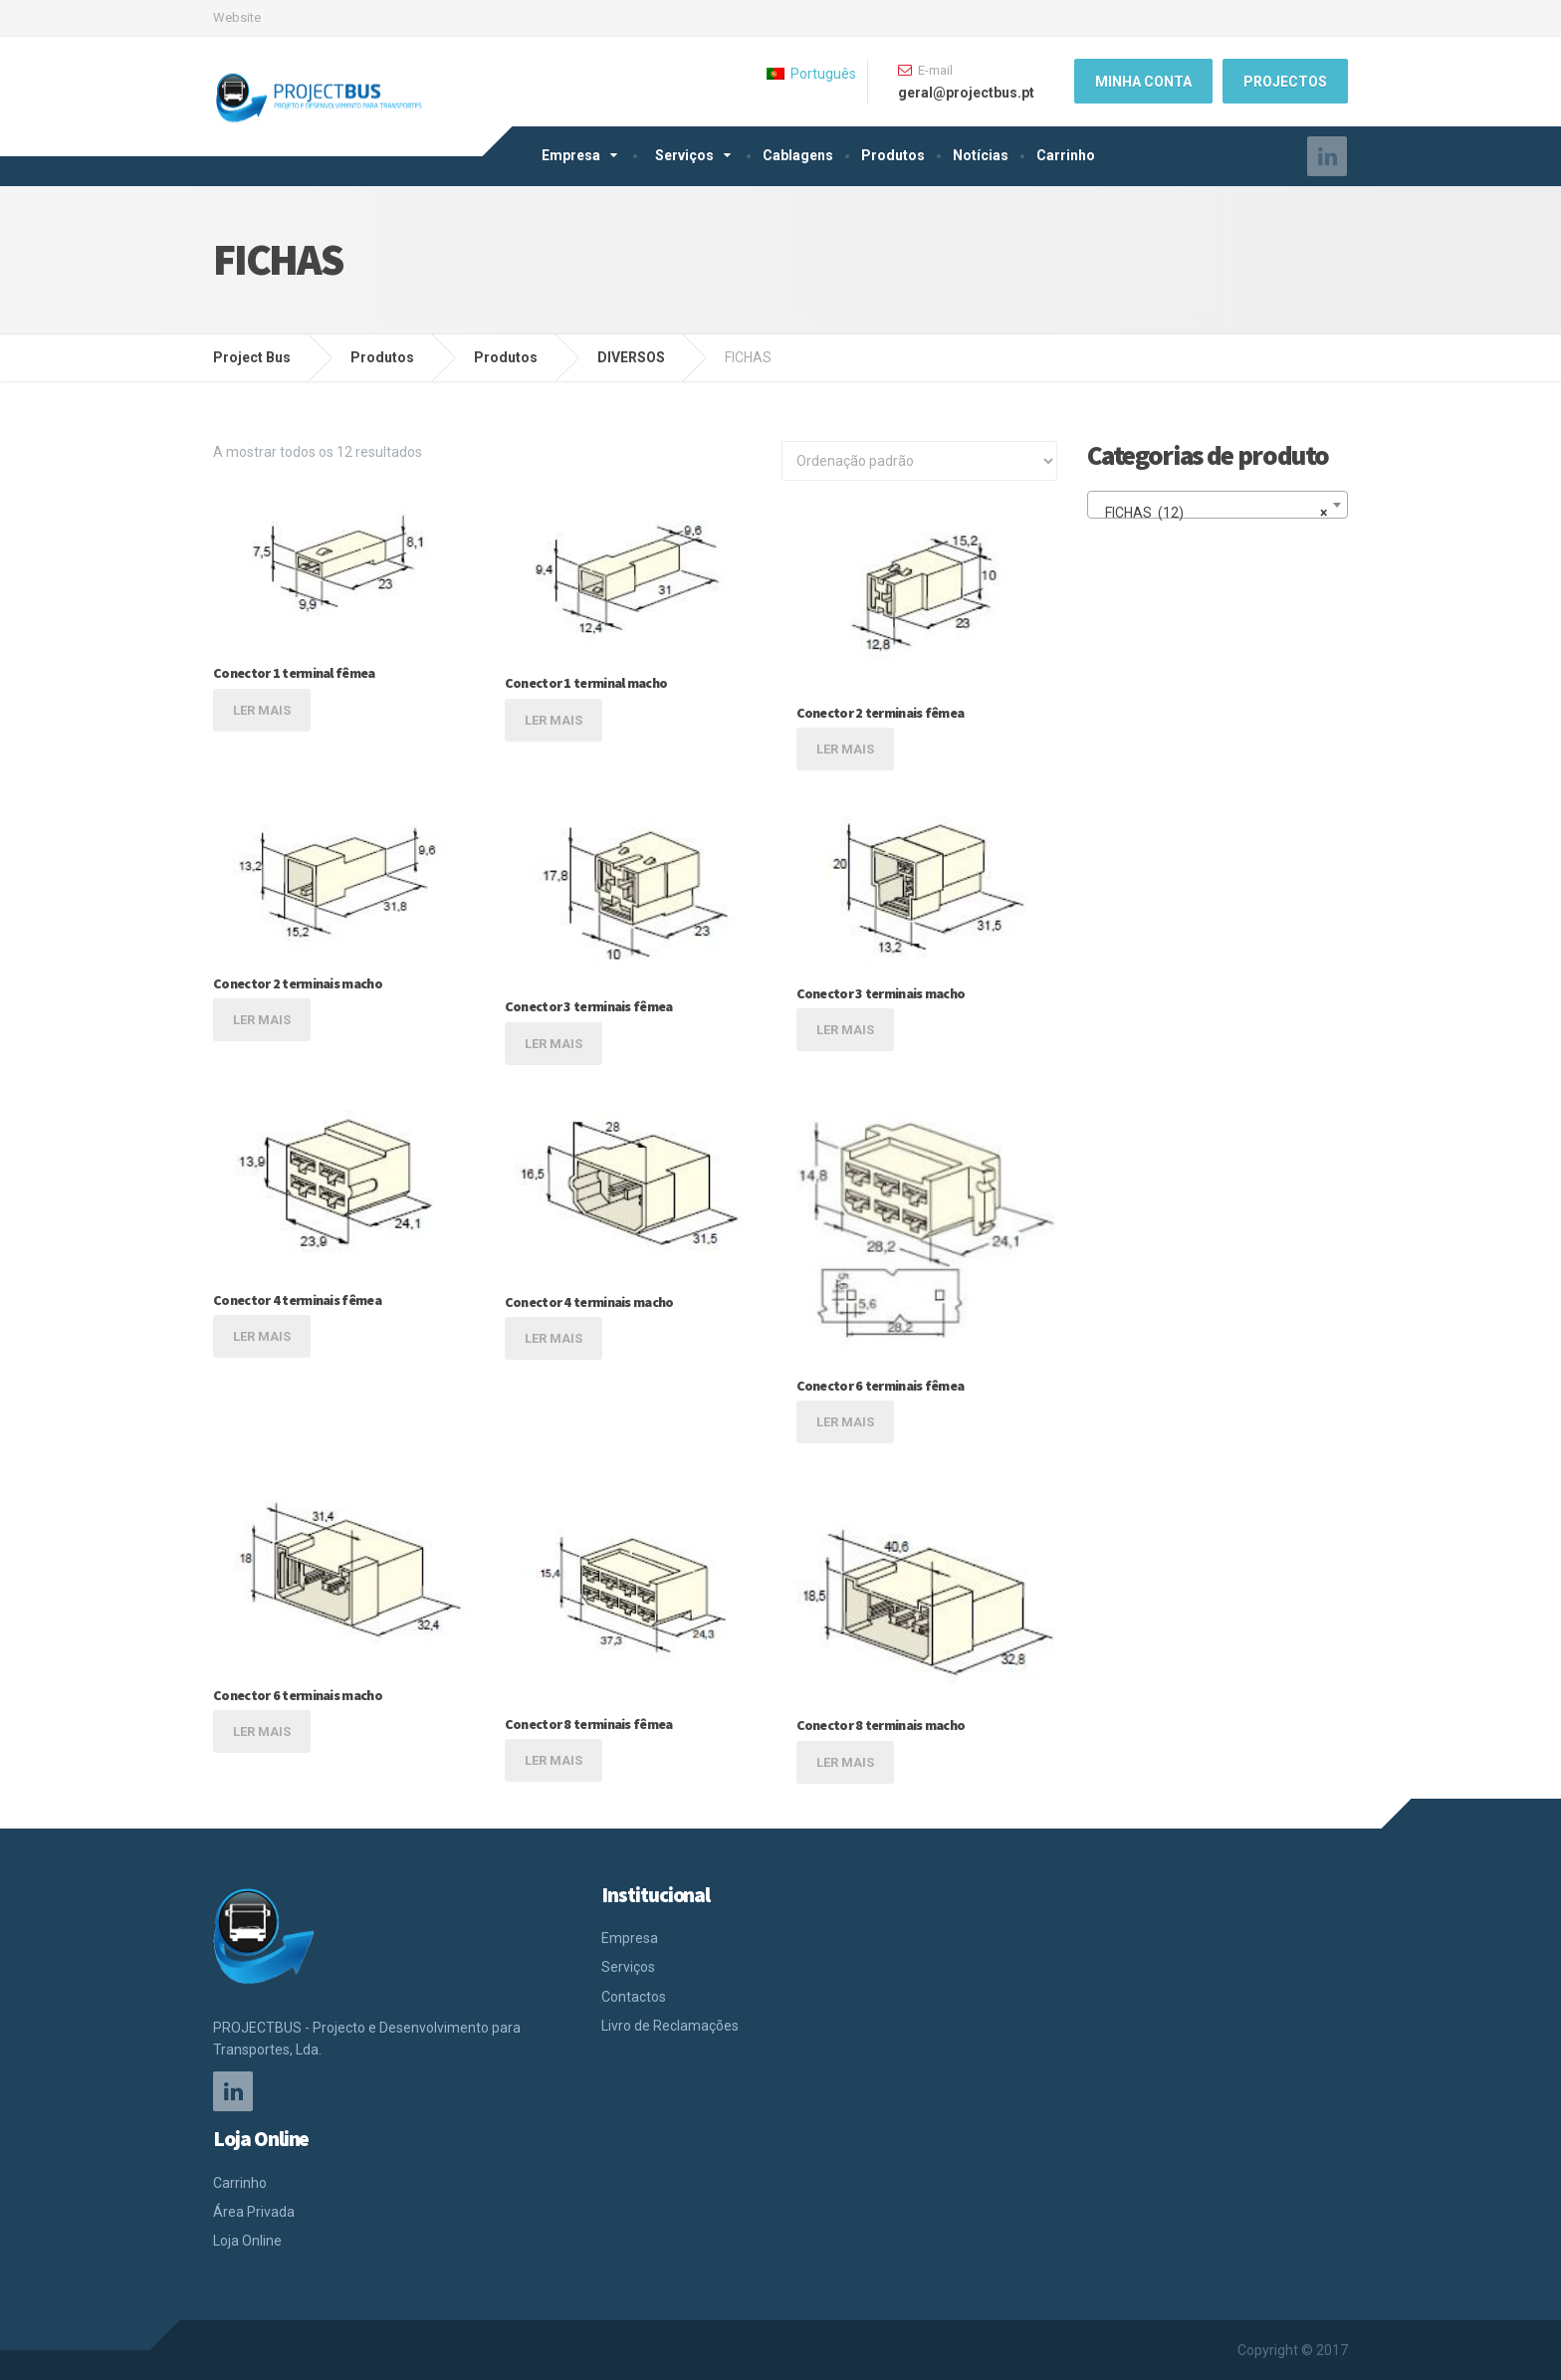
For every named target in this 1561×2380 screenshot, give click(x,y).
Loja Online (247, 2241)
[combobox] (1218, 505)
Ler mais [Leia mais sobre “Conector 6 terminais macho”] (262, 1731)
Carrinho (1065, 155)
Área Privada (254, 2212)
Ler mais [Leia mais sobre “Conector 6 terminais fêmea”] (845, 1421)
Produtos (893, 155)
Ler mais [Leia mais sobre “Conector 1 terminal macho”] (553, 720)
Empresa (571, 155)
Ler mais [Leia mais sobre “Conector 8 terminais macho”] (845, 1762)
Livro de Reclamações (670, 2026)
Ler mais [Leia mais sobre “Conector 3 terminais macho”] (845, 1029)
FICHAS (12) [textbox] (1212, 513)
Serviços (684, 155)
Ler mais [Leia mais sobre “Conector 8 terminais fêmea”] (553, 1760)
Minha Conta (1143, 82)
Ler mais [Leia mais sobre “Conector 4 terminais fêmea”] (262, 1336)
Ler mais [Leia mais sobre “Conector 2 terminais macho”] (262, 1019)
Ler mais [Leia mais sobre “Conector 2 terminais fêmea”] (845, 749)
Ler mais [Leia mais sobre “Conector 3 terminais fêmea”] (553, 1043)
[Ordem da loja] (919, 461)
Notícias (980, 155)
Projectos (1285, 82)
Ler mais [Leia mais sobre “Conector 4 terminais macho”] (553, 1338)
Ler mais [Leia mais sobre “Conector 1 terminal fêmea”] (262, 710)
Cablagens (798, 155)
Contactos (633, 1997)
